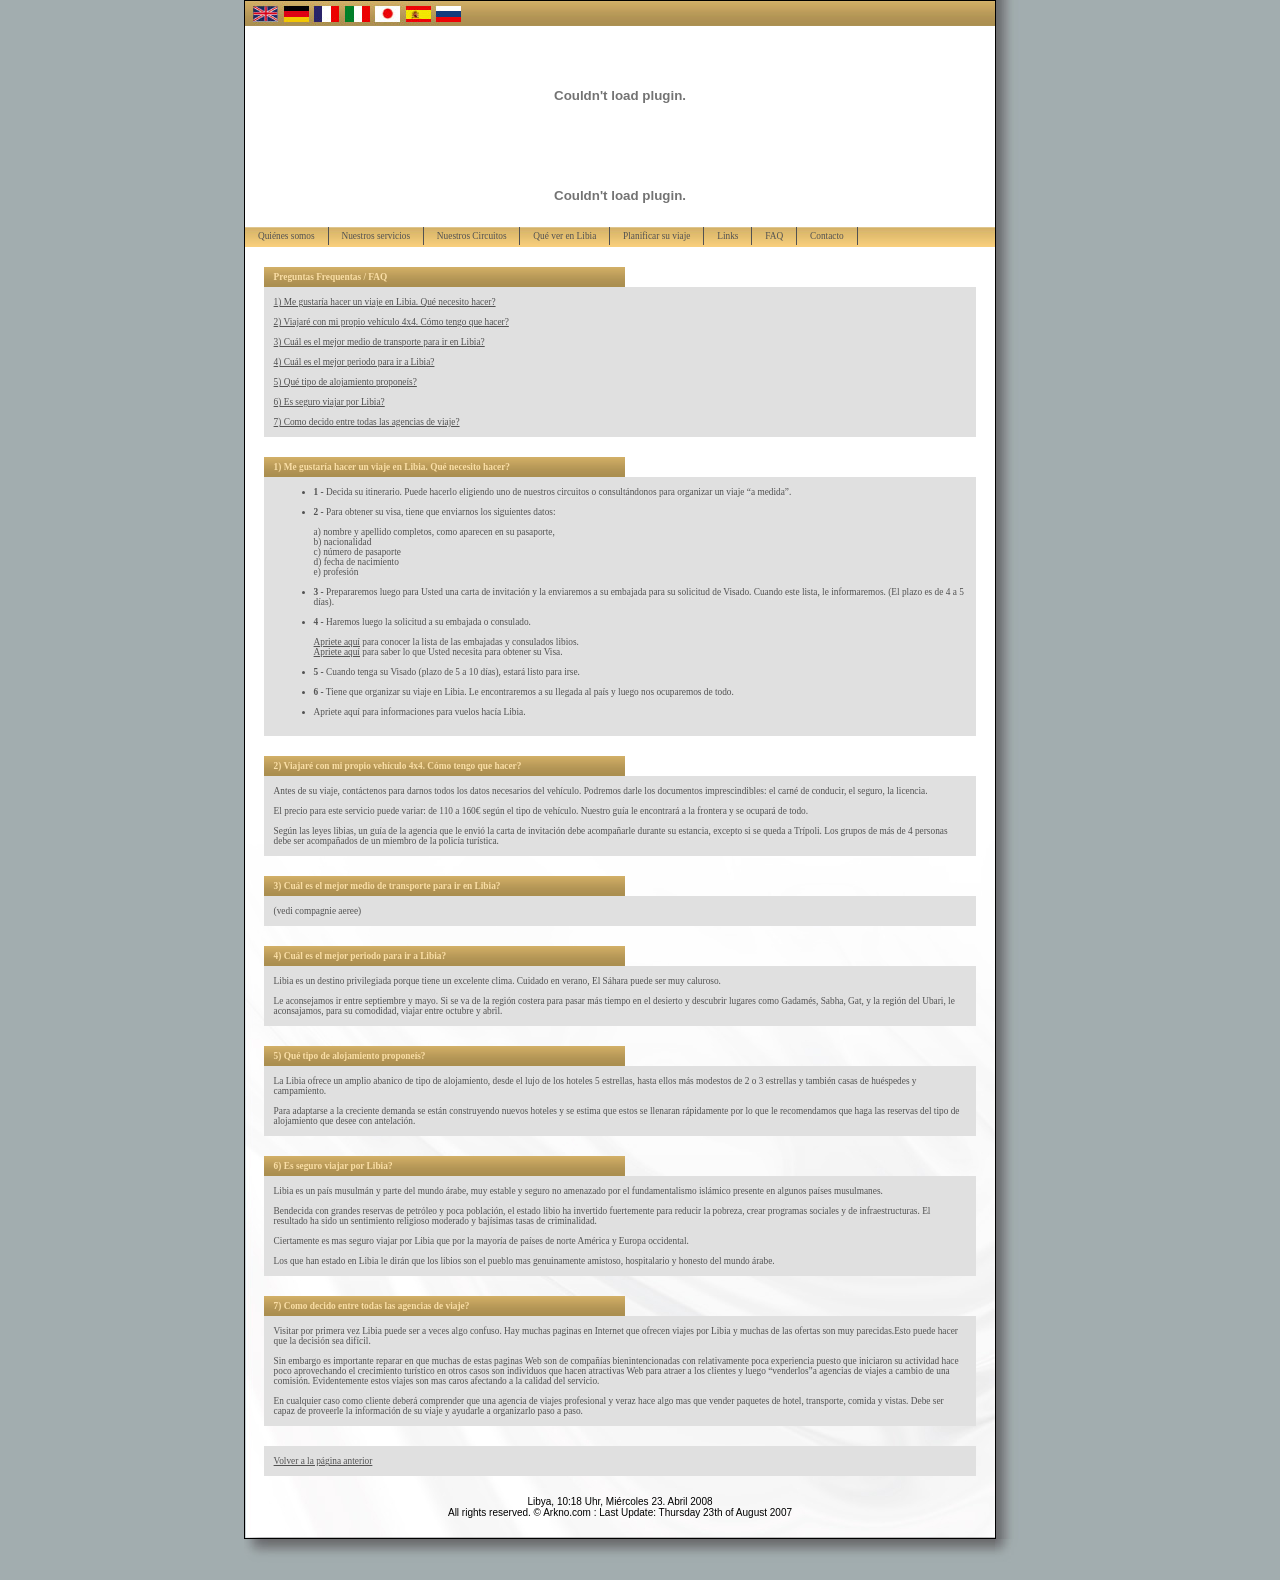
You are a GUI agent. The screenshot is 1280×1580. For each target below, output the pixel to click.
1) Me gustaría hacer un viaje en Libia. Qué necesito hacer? (385, 302)
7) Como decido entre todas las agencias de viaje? (367, 422)
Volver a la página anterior (323, 1461)
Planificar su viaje (656, 236)
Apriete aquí (337, 642)
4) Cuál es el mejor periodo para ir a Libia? (354, 362)
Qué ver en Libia (564, 236)
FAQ (774, 236)
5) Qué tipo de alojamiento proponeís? (345, 382)
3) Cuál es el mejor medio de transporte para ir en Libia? (379, 342)
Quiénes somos (286, 236)
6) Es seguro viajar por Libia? (329, 402)
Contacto (827, 236)
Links (727, 236)
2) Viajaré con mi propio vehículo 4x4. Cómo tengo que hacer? (391, 322)
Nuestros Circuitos (472, 236)
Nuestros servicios (375, 236)
